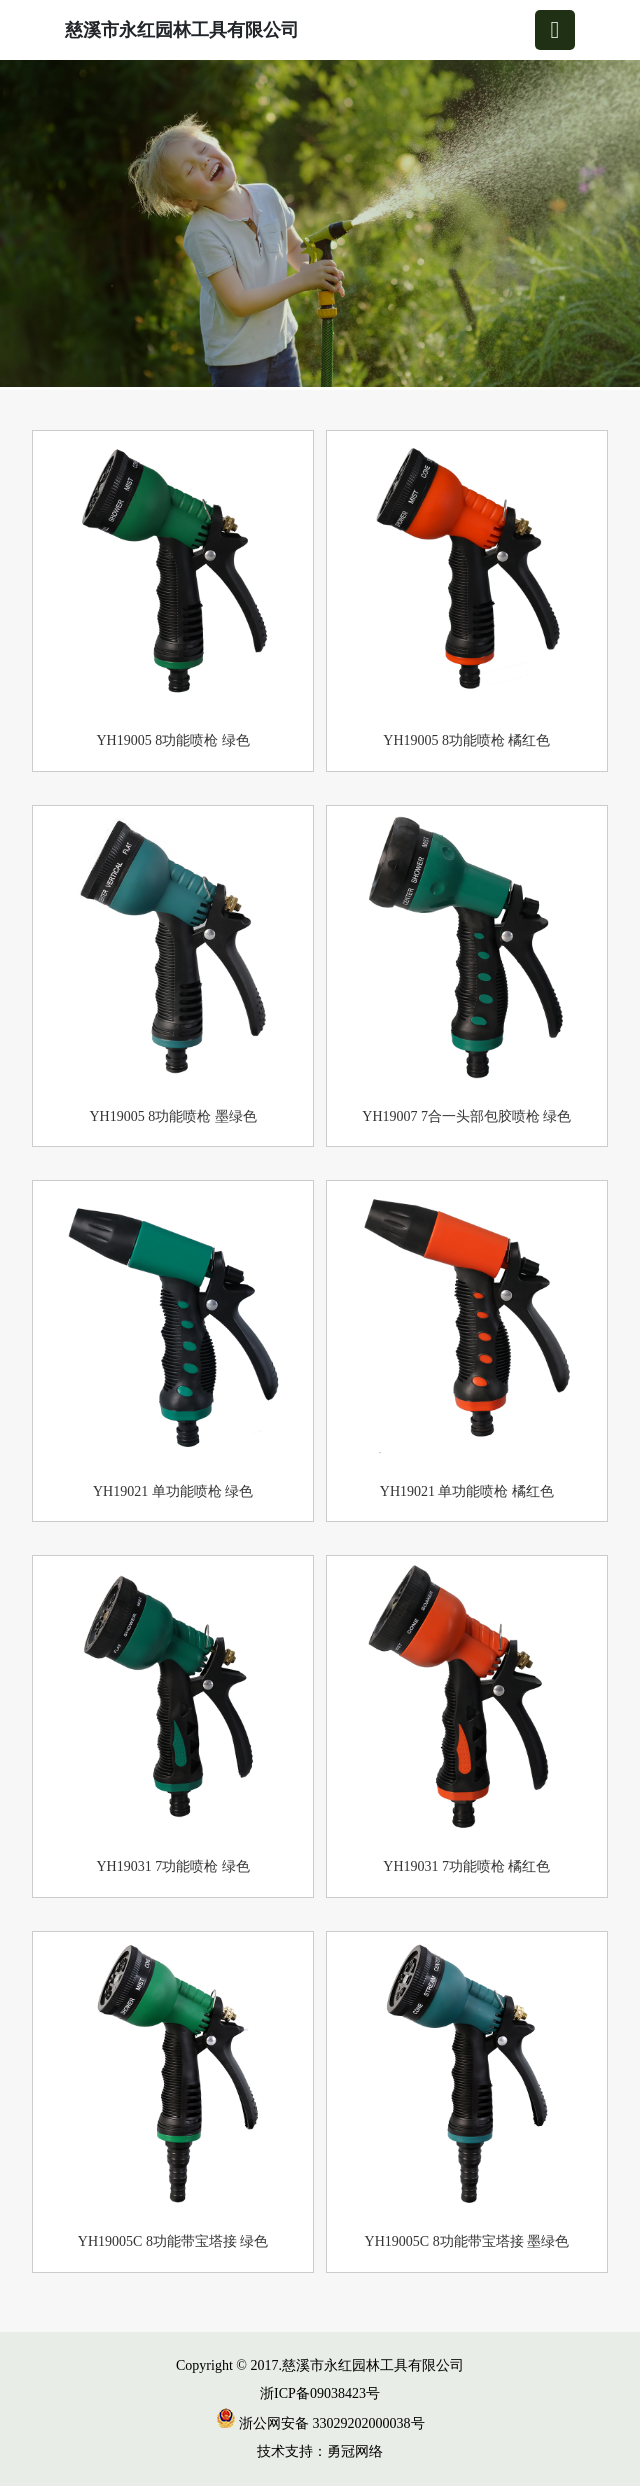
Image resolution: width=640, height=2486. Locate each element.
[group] (320, 225)
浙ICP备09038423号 (320, 2393)
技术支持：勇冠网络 (320, 2451)
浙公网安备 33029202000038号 (320, 2423)
